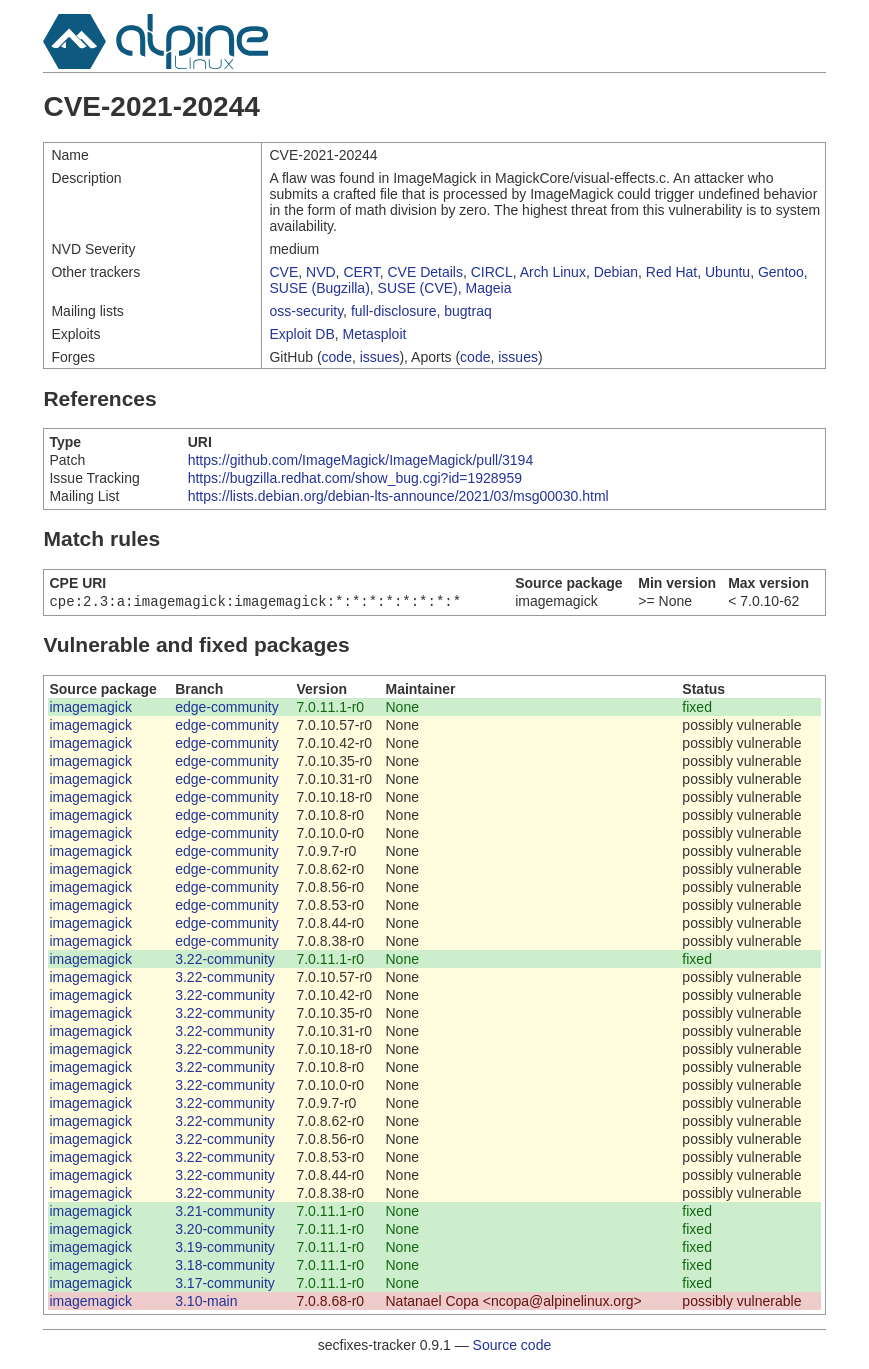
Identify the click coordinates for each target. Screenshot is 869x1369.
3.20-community (225, 1231)
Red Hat (671, 272)
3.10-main (206, 1303)
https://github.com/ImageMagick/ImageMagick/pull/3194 (361, 460)
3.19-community (225, 1249)
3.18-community (225, 1267)
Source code (512, 1347)
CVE (283, 272)
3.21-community (225, 1213)
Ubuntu (727, 272)
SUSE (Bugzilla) (319, 288)
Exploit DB (301, 334)
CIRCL (492, 272)
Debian (616, 272)
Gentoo (781, 272)
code (337, 357)
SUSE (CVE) (418, 288)
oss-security (306, 311)
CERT (361, 272)
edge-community (227, 709)
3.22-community (225, 961)
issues (380, 357)
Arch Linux (553, 272)
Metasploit (375, 334)
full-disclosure (394, 311)
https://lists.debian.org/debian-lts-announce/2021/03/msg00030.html (398, 496)
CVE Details (424, 272)
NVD (321, 272)
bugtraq (467, 311)
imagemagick (90, 709)
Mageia (489, 288)
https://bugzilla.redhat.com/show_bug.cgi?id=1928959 (355, 478)
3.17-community (225, 1285)
